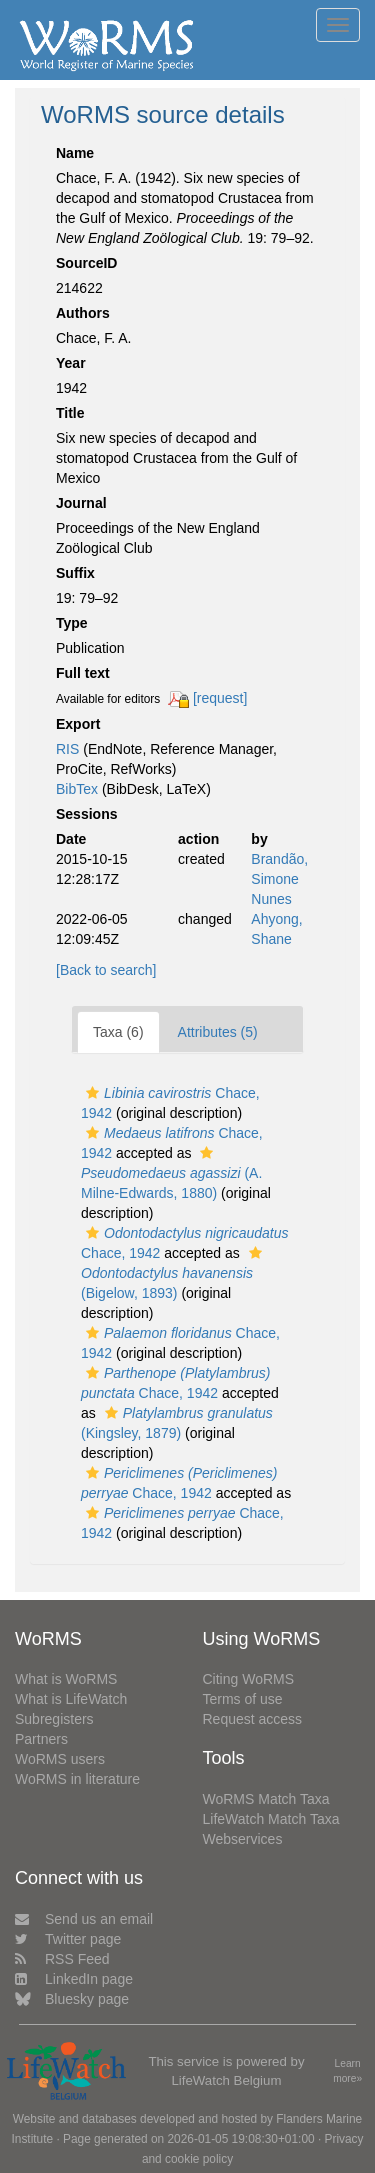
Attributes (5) (218, 1032)
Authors (83, 313)
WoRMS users (60, 1759)
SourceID (86, 263)
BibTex (77, 789)
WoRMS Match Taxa (266, 1799)
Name (75, 153)
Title (70, 413)
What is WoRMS (66, 1679)
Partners (41, 1739)
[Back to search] (106, 970)
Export (78, 724)
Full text (83, 673)
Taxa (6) (118, 1032)
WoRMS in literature (77, 1779)
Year (71, 363)
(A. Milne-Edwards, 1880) (171, 1173)
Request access (253, 1719)
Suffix (75, 573)
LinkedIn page (74, 1979)
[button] (92, 1093)
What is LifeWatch (71, 1699)
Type (72, 623)
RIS (67, 749)
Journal (81, 503)
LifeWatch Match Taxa (271, 1819)
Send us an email (84, 1919)
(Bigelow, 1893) (174, 1273)
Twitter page (68, 1939)
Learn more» (347, 2071)
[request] (220, 698)
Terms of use (243, 1699)
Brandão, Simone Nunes (279, 879)
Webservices (243, 1839)
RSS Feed (62, 1959)
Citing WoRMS (249, 1679)
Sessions (86, 814)
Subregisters (54, 1719)
